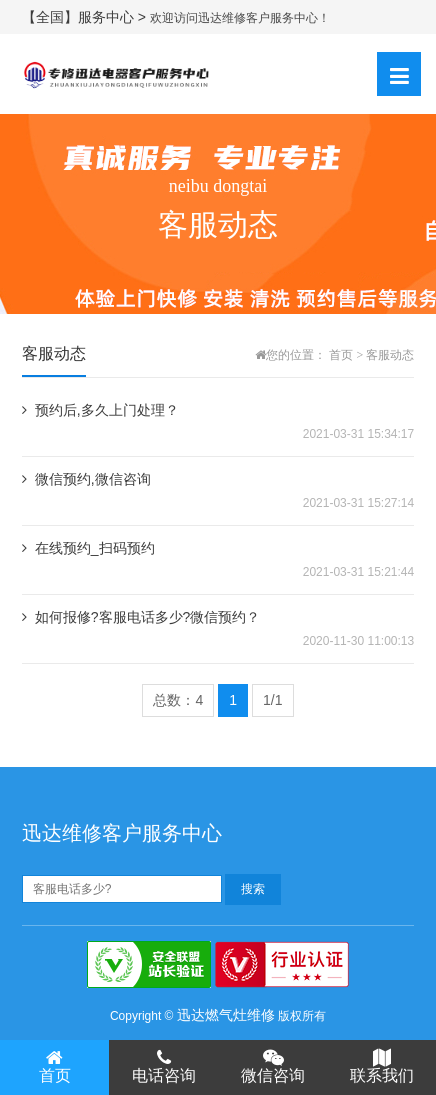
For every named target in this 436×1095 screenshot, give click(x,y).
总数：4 (178, 700)
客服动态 (390, 355)
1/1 (272, 700)
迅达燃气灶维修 (226, 1015)
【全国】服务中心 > (86, 17)
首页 (341, 355)
